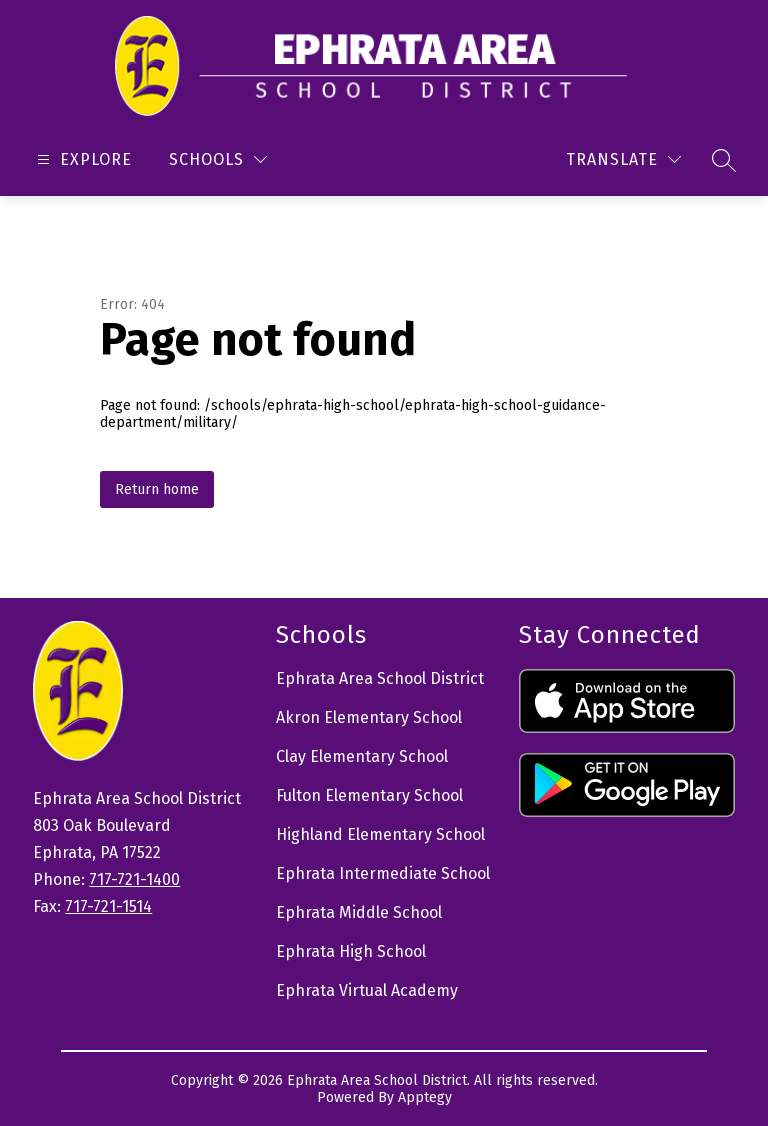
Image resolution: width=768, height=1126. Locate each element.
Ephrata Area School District (380, 678)
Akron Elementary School (369, 717)
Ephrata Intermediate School (383, 873)
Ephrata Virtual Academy (367, 990)
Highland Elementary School (380, 834)
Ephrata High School (351, 951)
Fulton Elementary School (369, 795)
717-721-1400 (134, 879)
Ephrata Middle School (359, 912)
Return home (157, 489)
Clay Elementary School (362, 756)
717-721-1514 (108, 906)
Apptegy (425, 1097)
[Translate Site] (623, 159)
